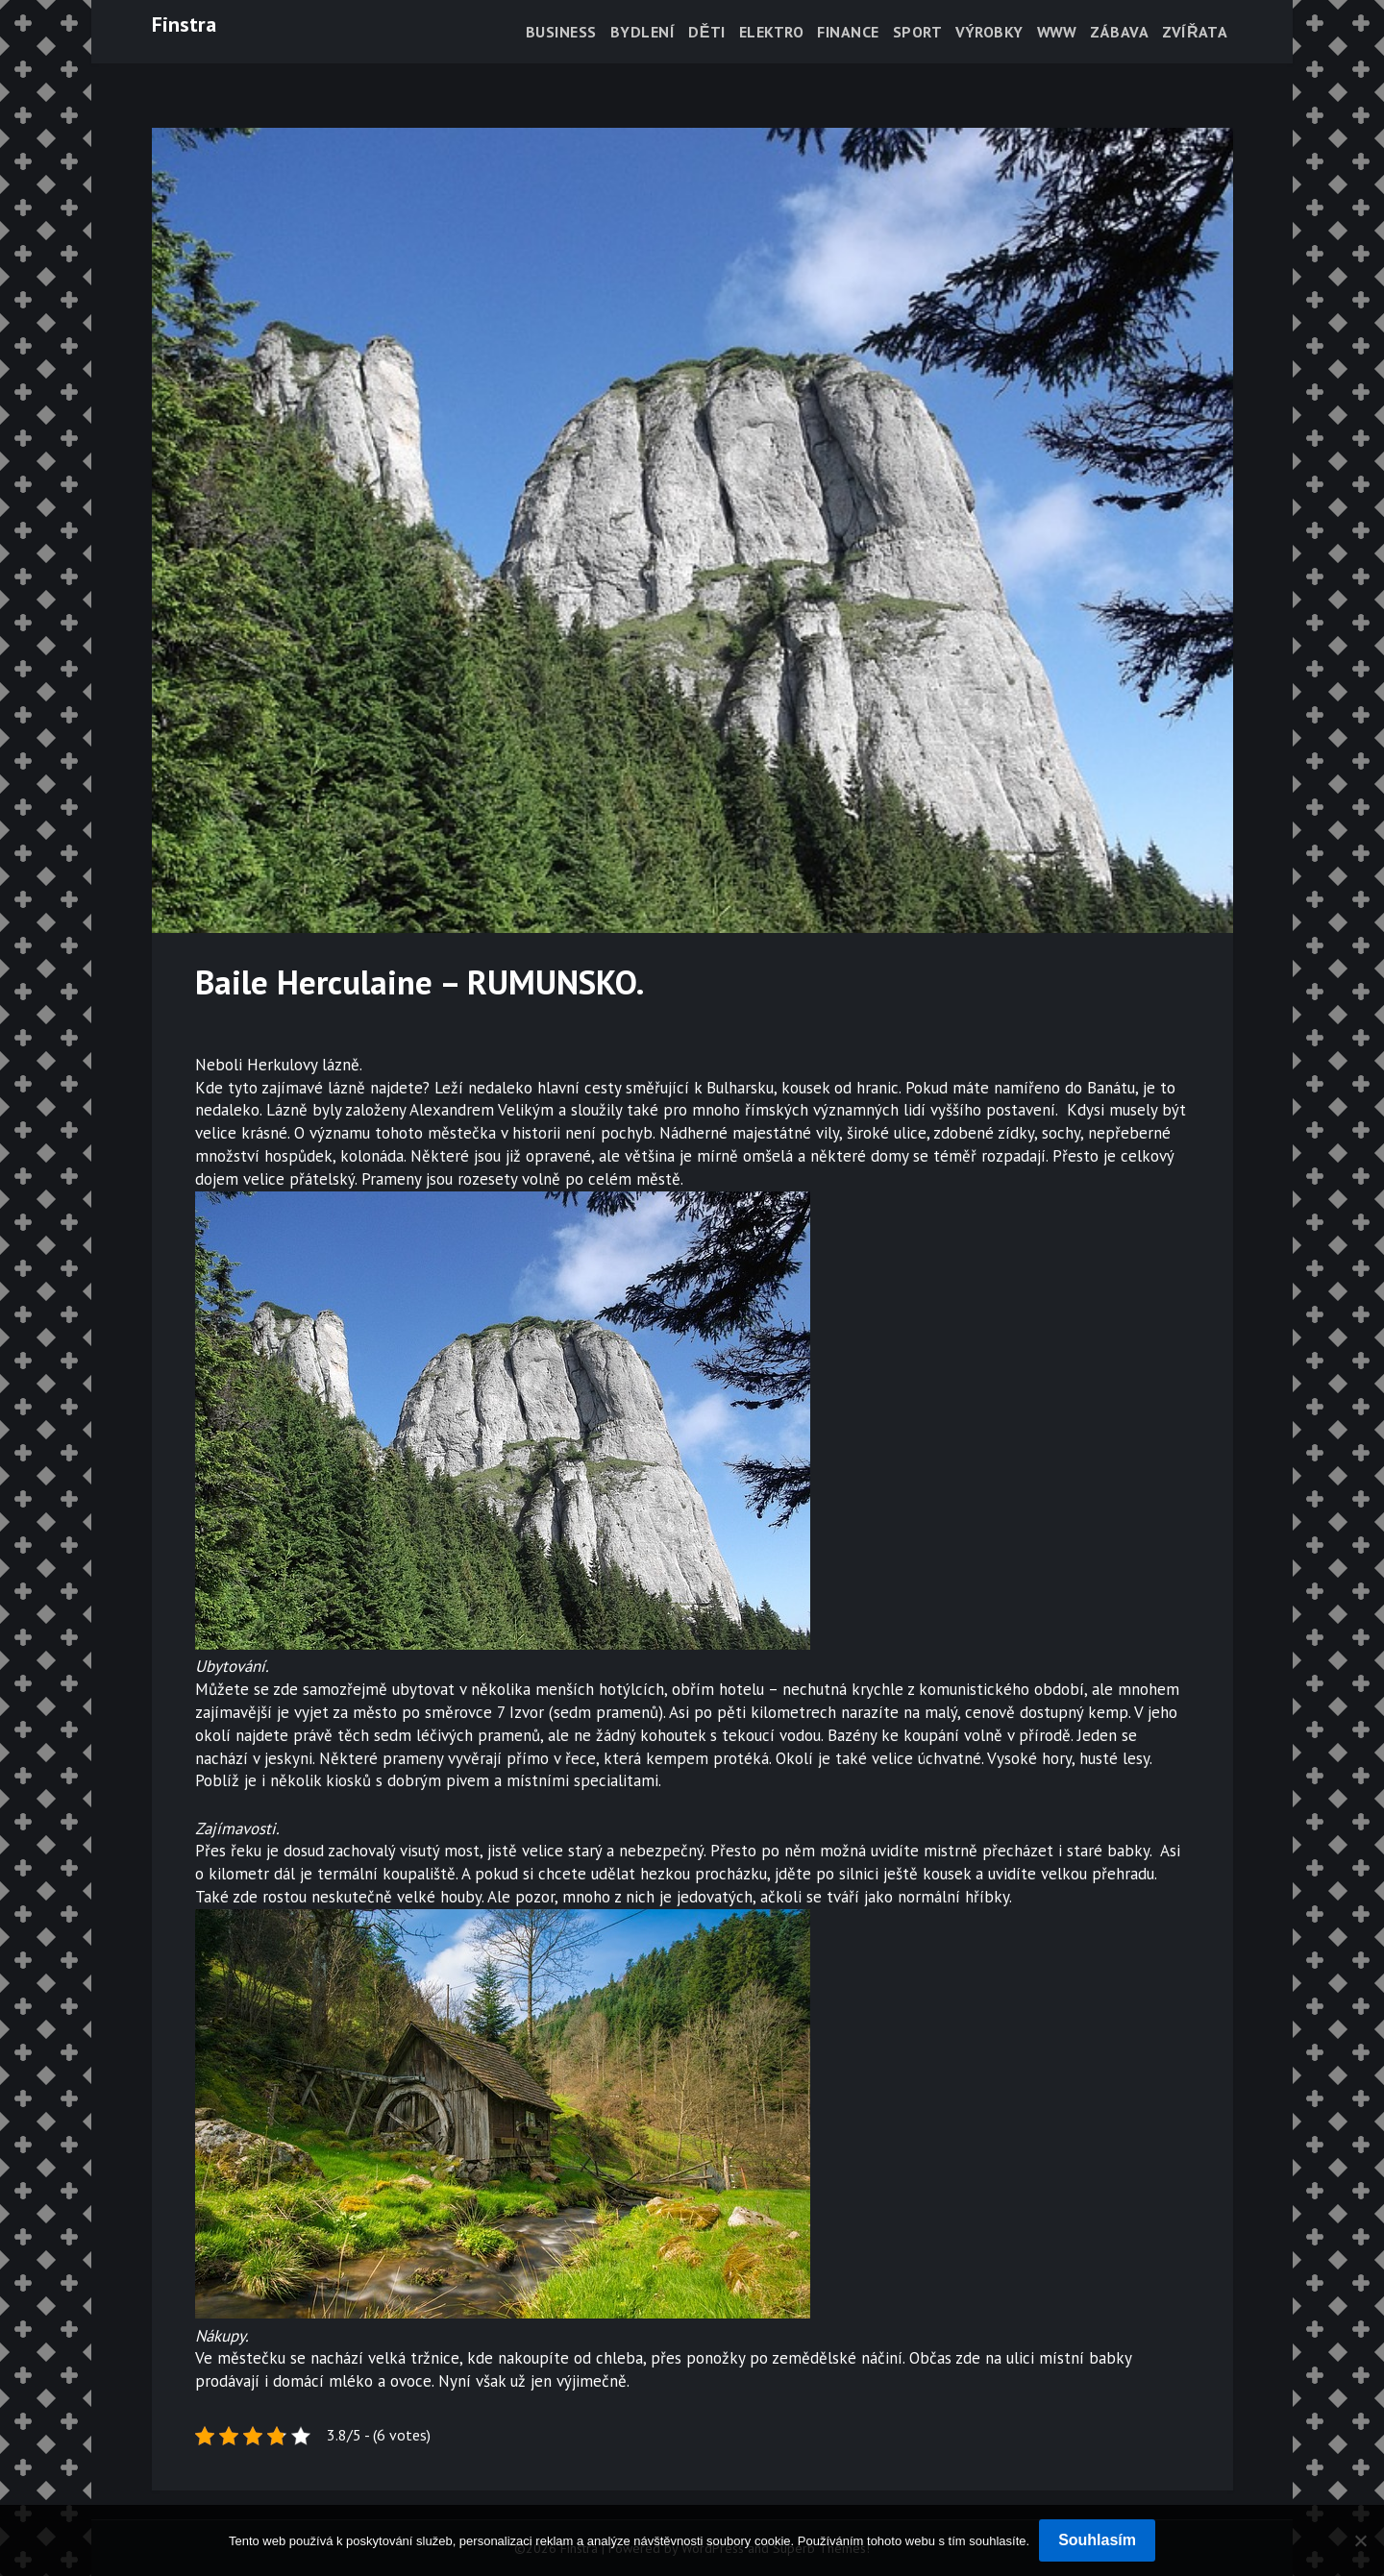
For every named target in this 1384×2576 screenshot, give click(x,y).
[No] (1360, 2540)
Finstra (184, 24)
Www (1057, 31)
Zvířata (1194, 31)
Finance (848, 31)
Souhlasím (1097, 2540)
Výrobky (989, 31)
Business (561, 31)
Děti (707, 31)
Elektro (771, 31)
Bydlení (643, 31)
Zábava (1119, 31)
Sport (918, 31)
